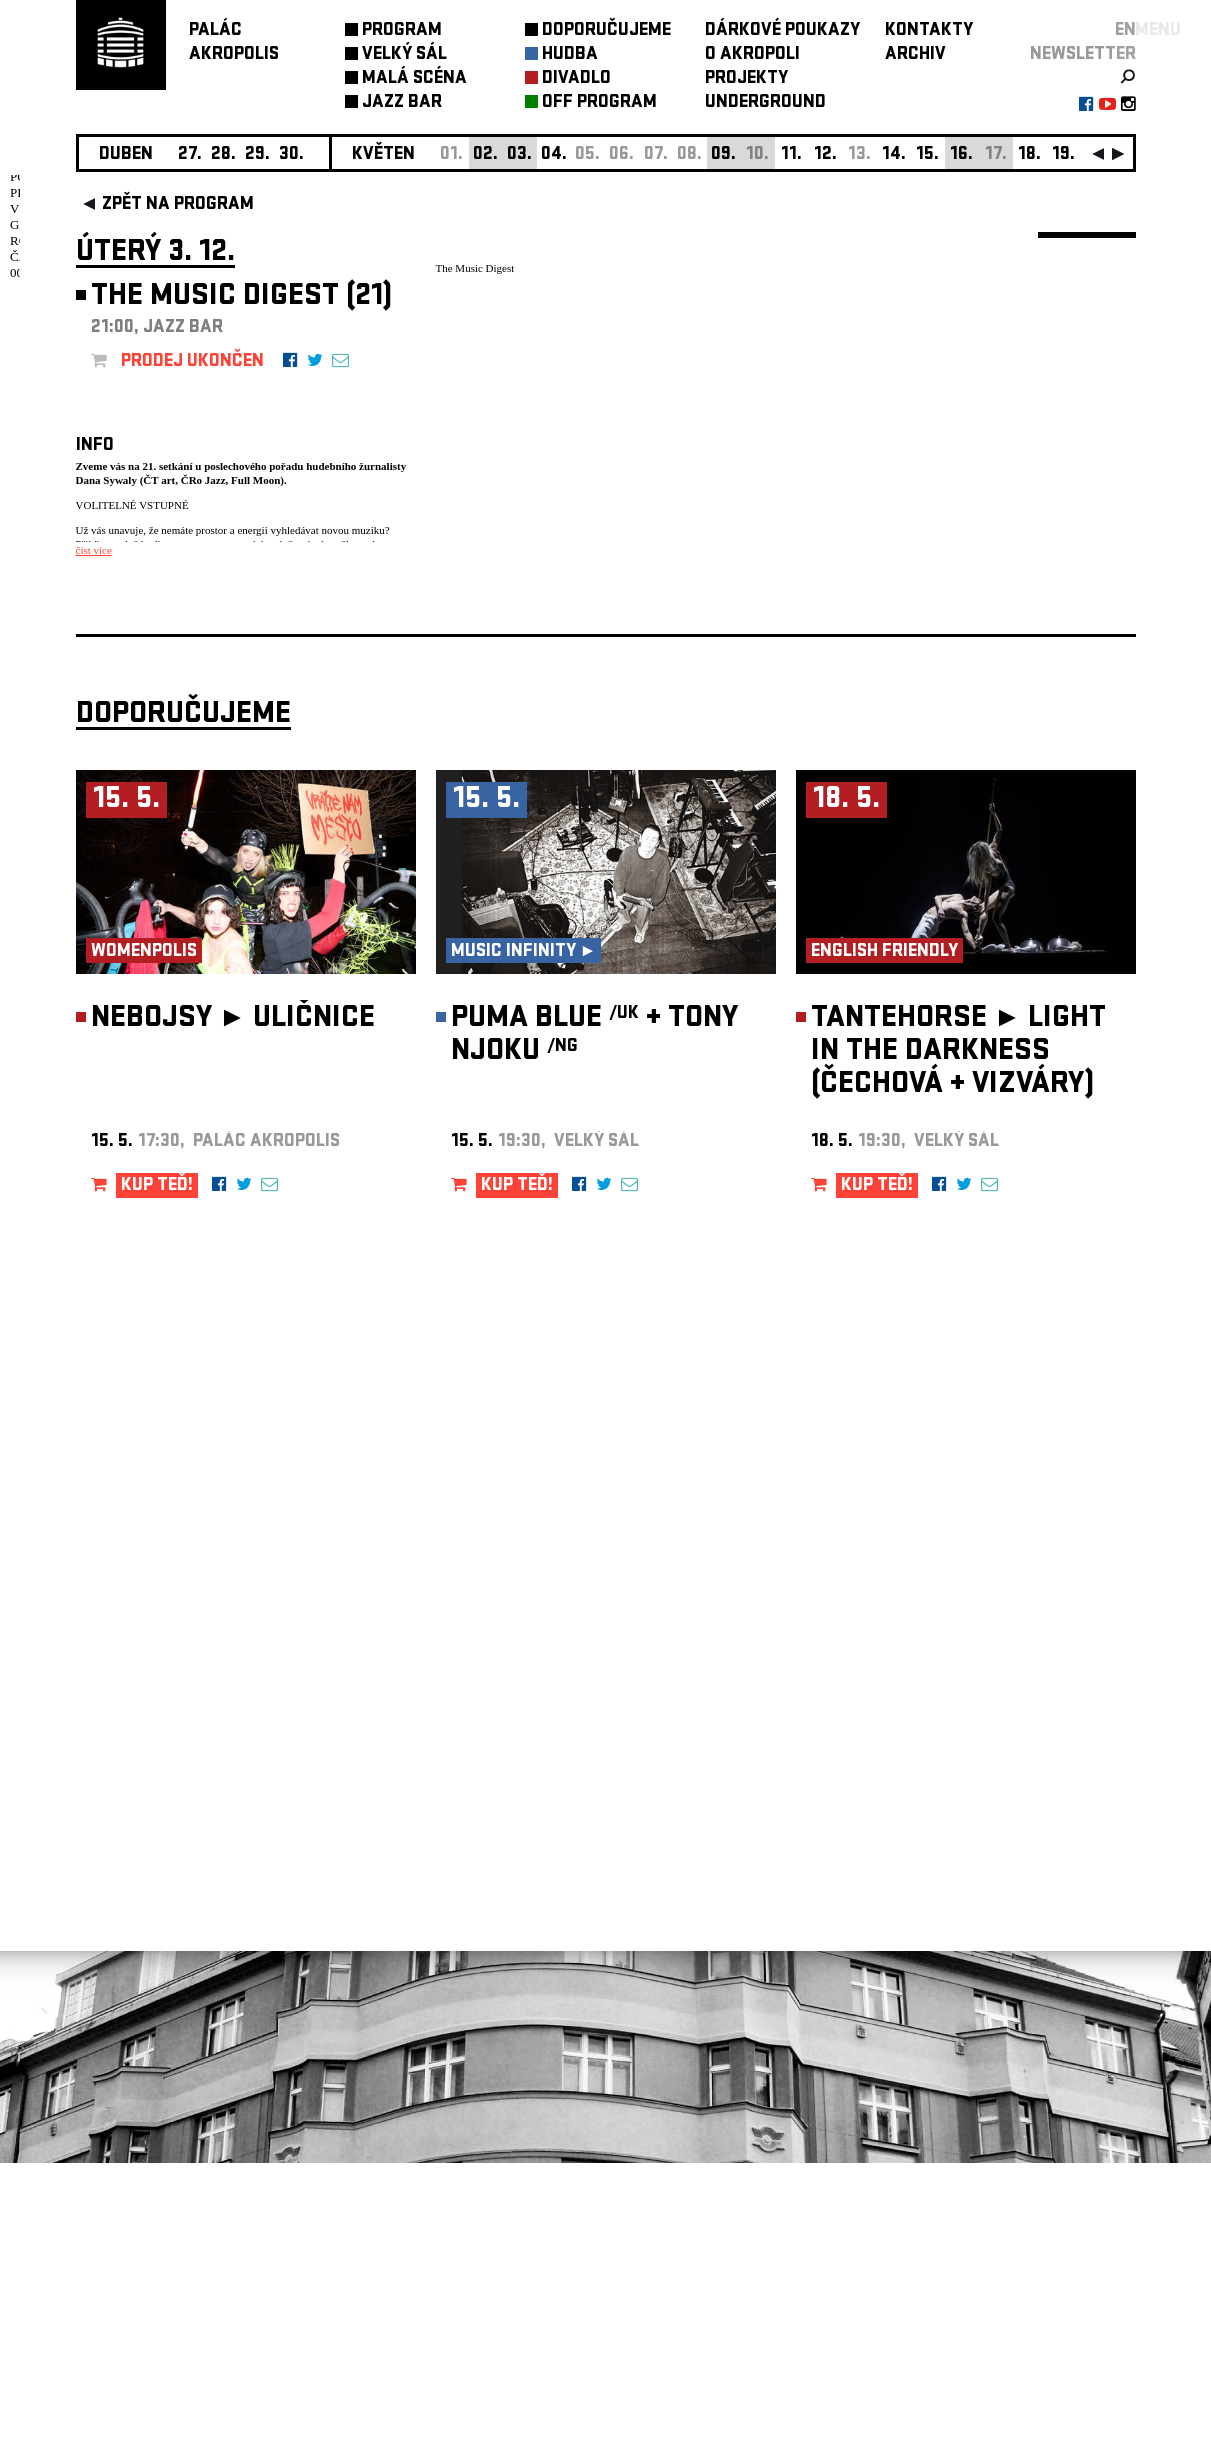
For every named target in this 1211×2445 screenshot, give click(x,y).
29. (257, 155)
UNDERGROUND (765, 103)
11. (791, 155)
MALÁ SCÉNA (414, 79)
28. (223, 155)
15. (927, 155)
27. (190, 155)
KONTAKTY (929, 31)
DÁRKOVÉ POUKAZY (782, 31)
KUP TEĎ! (157, 1468)
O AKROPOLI (752, 55)
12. (825, 155)
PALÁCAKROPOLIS (234, 43)
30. (291, 155)
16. (961, 155)
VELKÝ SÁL (404, 55)
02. (485, 155)
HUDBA (570, 55)
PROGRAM (402, 31)
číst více (94, 550)
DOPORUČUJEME (606, 31)
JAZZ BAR (402, 103)
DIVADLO (576, 79)
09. (723, 155)
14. (894, 155)
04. (554, 155)
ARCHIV (915, 55)
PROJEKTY (746, 79)
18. (1029, 155)
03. (519, 155)
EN (1125, 31)
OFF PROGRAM (599, 103)
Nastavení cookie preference (155, 2173)
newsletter (1083, 55)
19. (1063, 155)
